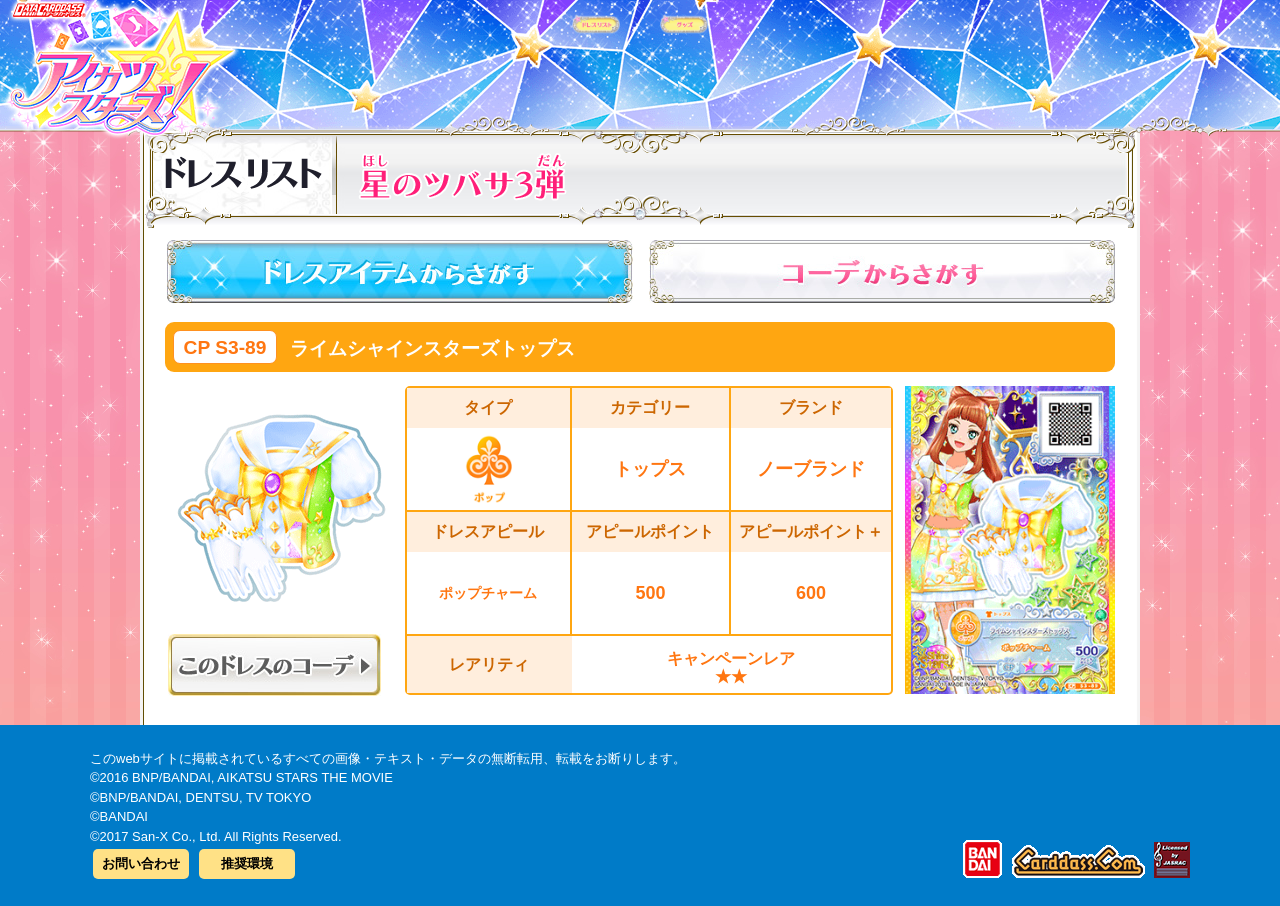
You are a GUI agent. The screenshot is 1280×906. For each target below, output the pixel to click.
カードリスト (512, 59)
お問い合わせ (141, 863)
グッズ (767, 59)
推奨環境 (247, 863)
